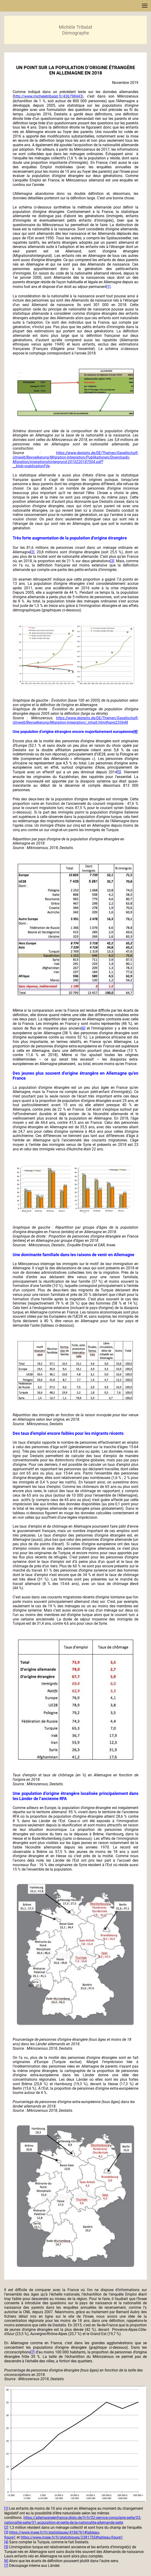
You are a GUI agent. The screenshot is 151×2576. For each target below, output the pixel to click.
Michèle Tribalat (75, 27)
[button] (144, 5)
